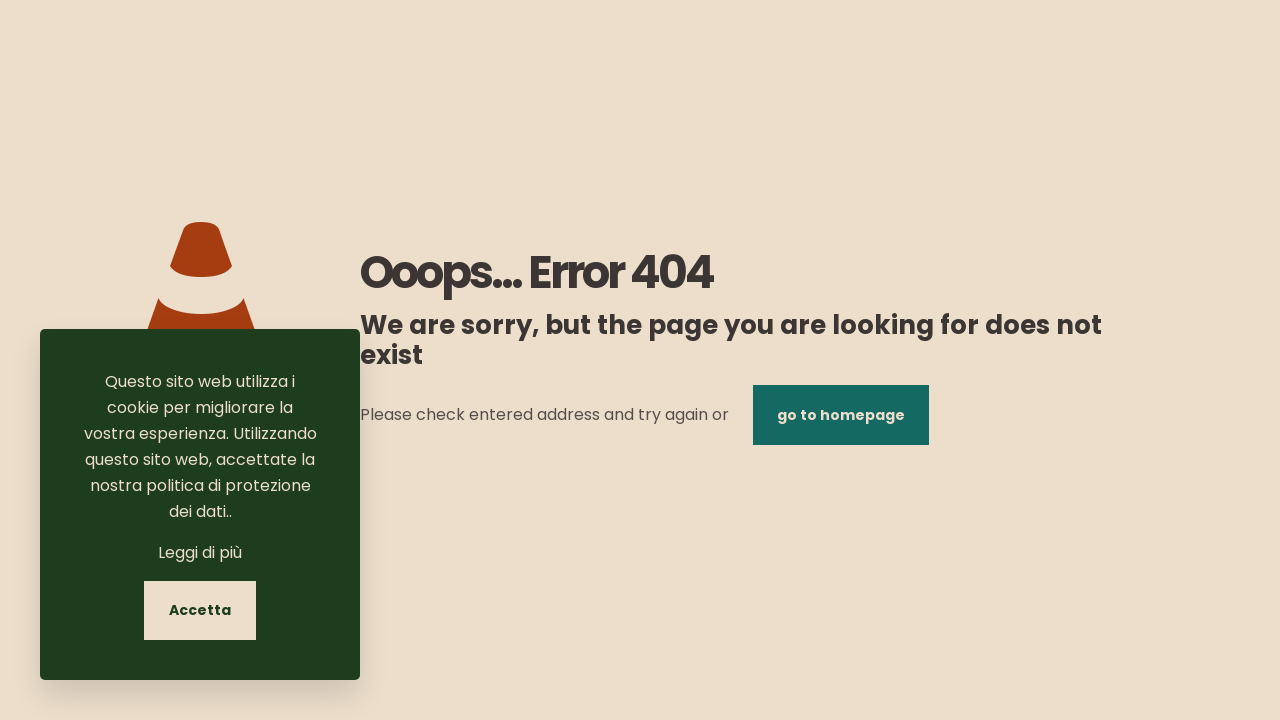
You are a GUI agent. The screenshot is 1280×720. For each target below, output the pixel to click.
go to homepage (841, 415)
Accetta (200, 610)
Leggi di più (200, 552)
